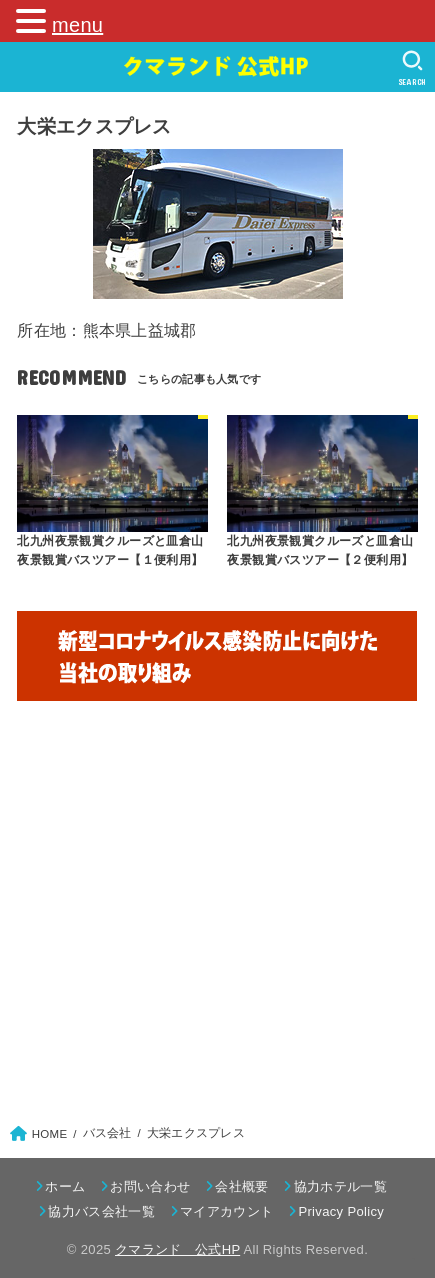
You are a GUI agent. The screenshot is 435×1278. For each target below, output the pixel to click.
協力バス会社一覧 (101, 1211)
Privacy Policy (341, 1211)
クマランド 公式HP (177, 1249)
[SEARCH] (412, 68)
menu (77, 25)
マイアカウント (226, 1211)
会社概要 (241, 1186)
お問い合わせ (150, 1186)
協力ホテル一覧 (340, 1186)
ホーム (65, 1186)
